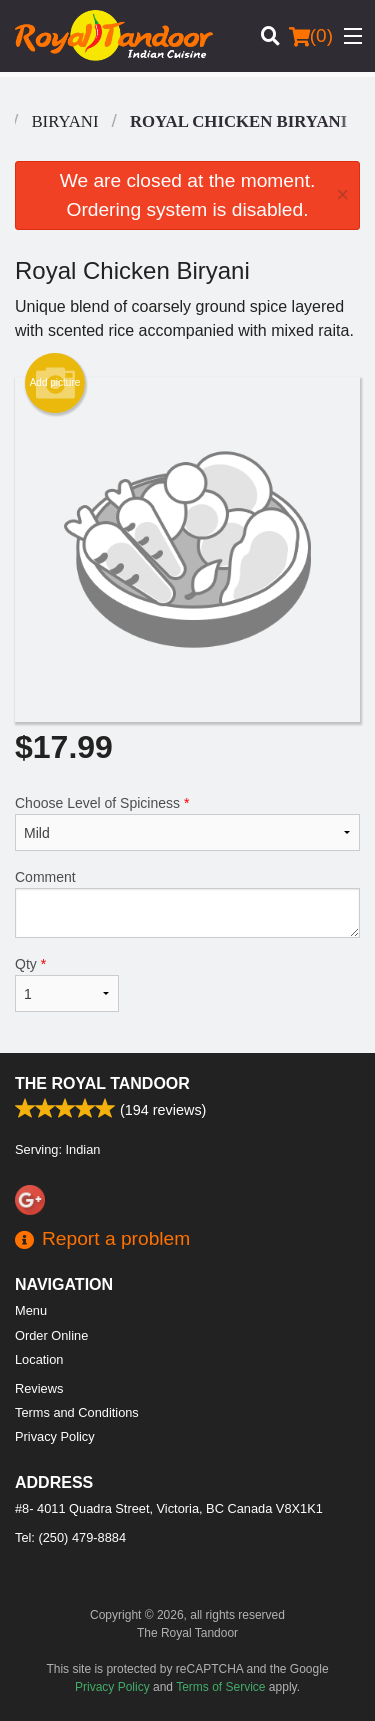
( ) (311, 36)
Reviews (39, 1388)
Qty (67, 984)
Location (39, 1359)
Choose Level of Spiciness (187, 823)
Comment (187, 903)
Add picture (55, 383)
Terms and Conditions (77, 1412)
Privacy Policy (55, 1436)
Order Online (51, 1335)
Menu (31, 1310)
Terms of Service (220, 1687)
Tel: (70, 1537)
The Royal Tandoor (102, 1083)
